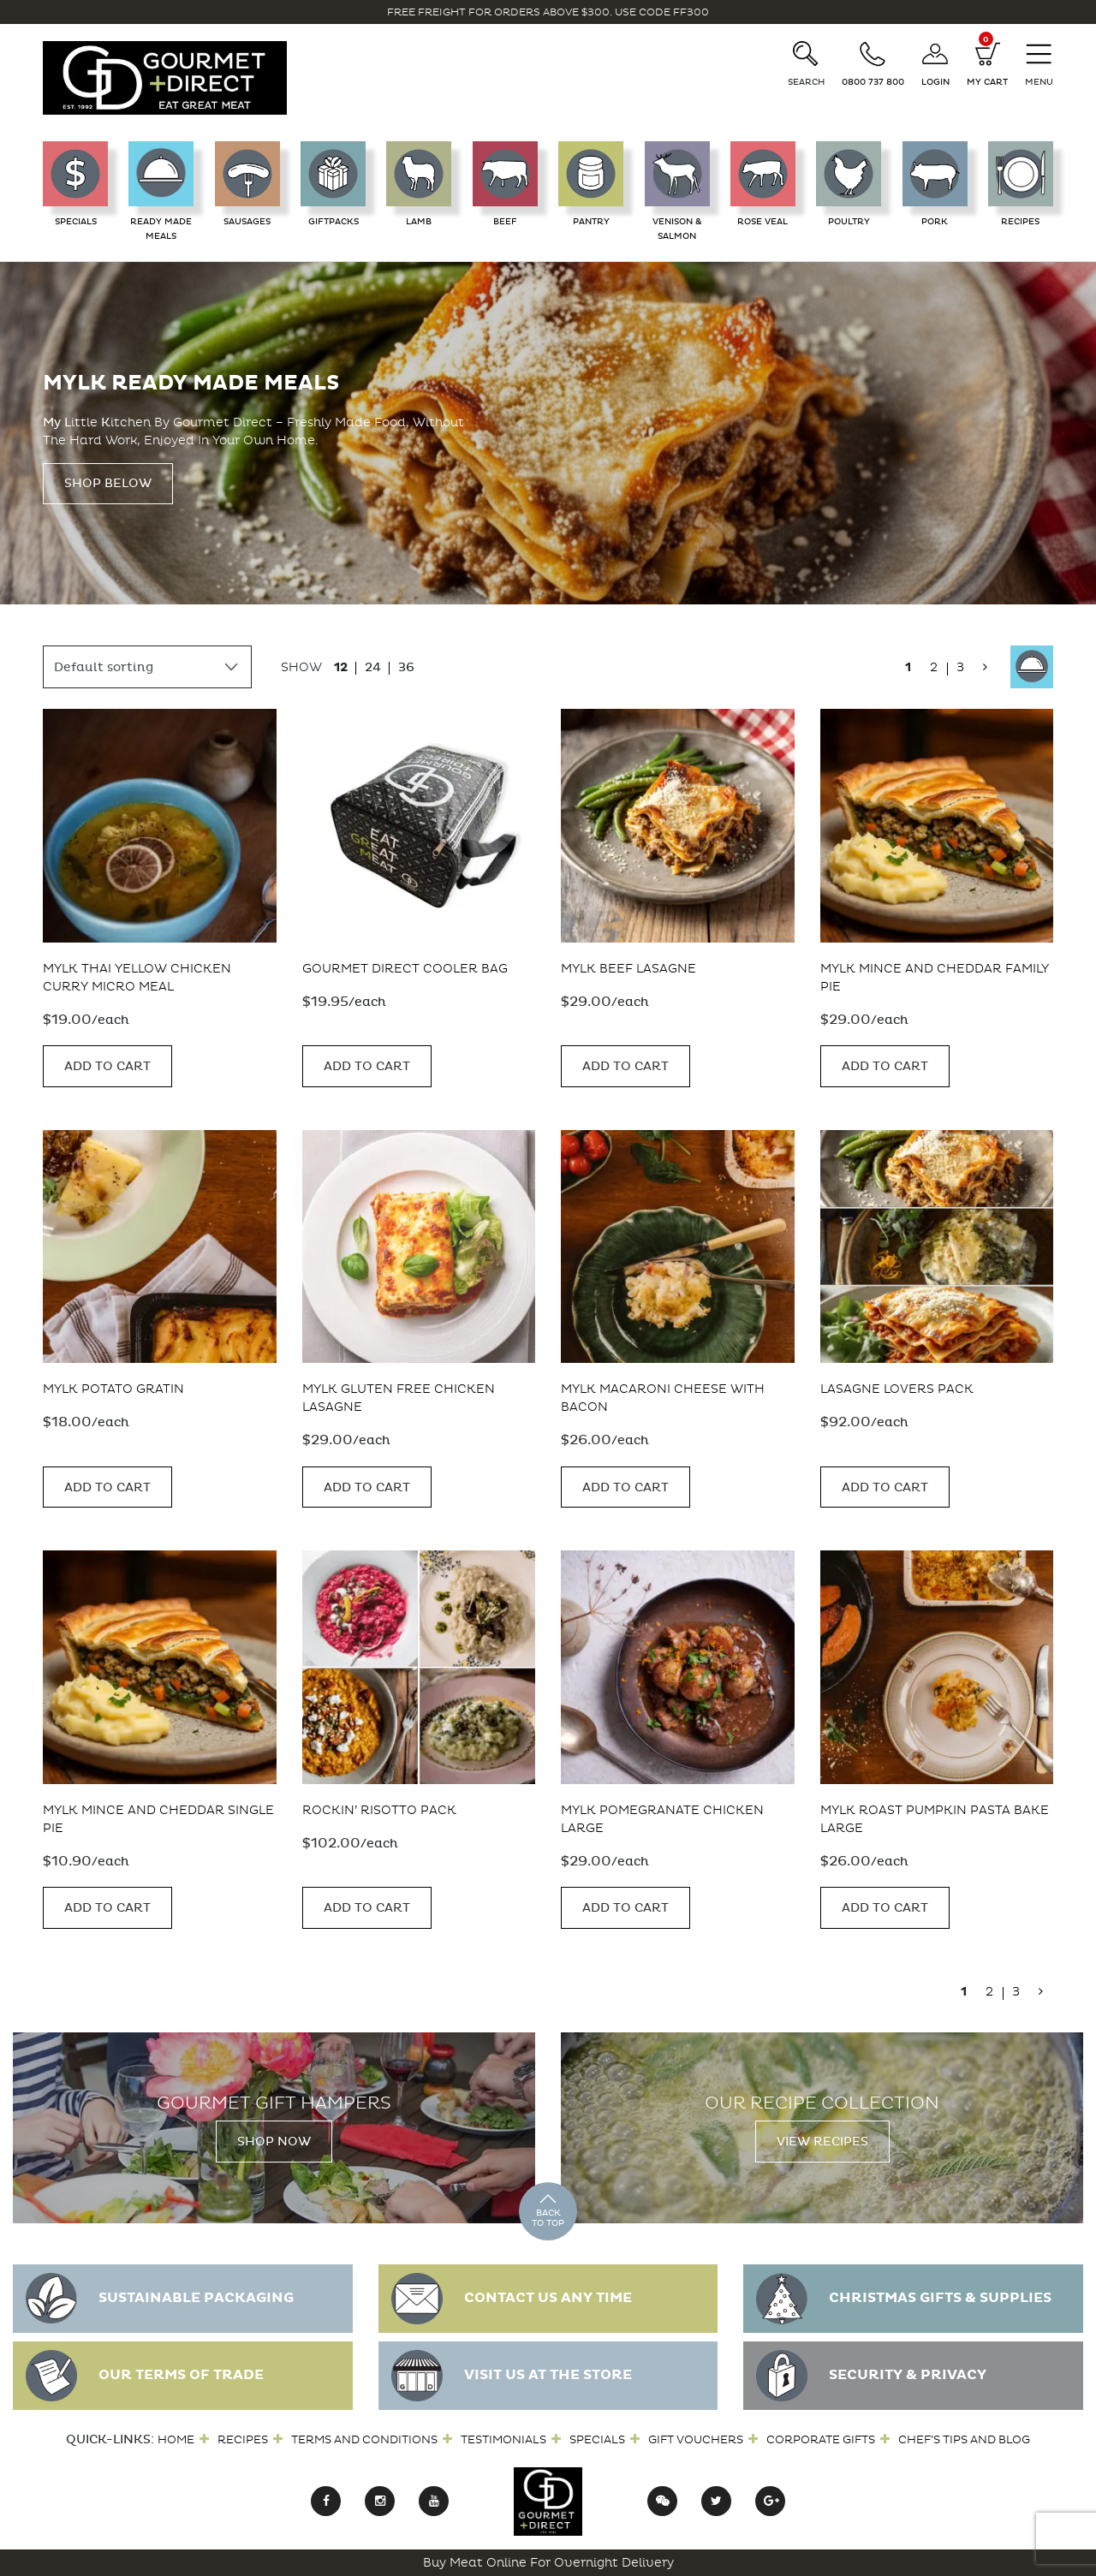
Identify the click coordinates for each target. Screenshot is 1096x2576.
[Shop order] (147, 666)
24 (373, 667)
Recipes (242, 2439)
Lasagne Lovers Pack (897, 1389)
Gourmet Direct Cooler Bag (405, 968)
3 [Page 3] (960, 667)
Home (176, 2439)
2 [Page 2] (934, 667)
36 (406, 667)
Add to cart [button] (107, 1066)
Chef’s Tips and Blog (964, 2439)
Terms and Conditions (364, 2439)
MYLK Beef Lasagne (628, 968)
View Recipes (822, 2141)
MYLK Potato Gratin (113, 1389)
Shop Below (108, 483)
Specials (597, 2439)
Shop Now (274, 2141)
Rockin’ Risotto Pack (379, 1810)
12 (341, 667)
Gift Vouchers (695, 2439)
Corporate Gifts (820, 2439)
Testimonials (503, 2439)
